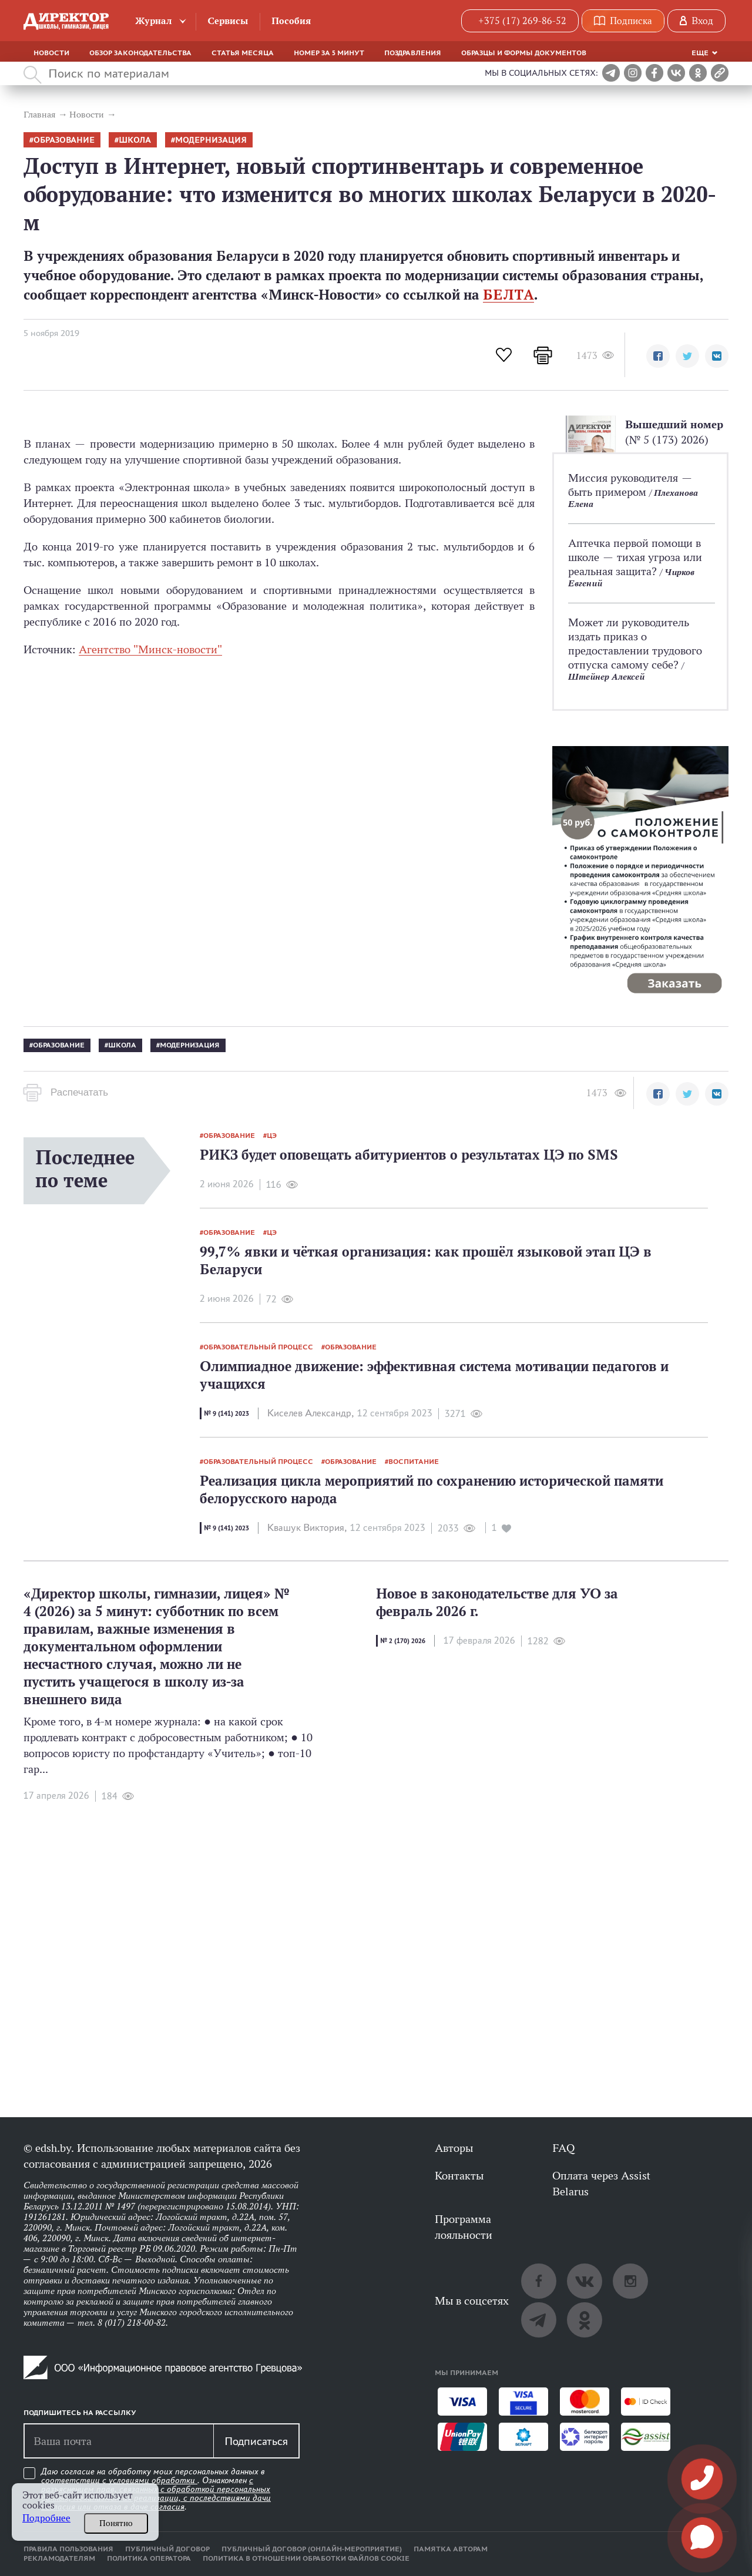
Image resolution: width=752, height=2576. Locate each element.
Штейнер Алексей (606, 676)
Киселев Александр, (310, 1413)
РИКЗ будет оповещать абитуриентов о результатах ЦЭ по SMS (409, 1155)
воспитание (413, 1461)
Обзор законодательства (140, 53)
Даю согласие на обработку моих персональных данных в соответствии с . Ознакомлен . (156, 2489)
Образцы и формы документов (523, 53)
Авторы (454, 2147)
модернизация (211, 140)
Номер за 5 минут (329, 53)
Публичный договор (167, 2549)
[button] (658, 356)
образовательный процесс (258, 1347)
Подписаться (256, 2440)
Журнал (153, 21)
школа (135, 140)
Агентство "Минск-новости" (150, 649)
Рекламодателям (59, 2558)
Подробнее (46, 2518)
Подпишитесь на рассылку (80, 2412)
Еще (700, 53)
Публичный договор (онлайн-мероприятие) (311, 2549)
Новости (51, 53)
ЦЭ (272, 1135)
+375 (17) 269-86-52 (522, 21)
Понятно (116, 2523)
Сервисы (227, 21)
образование (64, 140)
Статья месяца (243, 53)
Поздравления (412, 53)
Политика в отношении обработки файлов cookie (306, 2558)
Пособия (291, 21)
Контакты (459, 2175)
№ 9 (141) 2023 (226, 1413)
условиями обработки (153, 2480)
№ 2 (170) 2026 (402, 1641)
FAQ (563, 2147)
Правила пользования (68, 2549)
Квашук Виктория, (307, 1527)
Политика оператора (149, 2558)
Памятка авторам (451, 2549)
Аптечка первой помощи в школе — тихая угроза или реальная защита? (635, 556)
